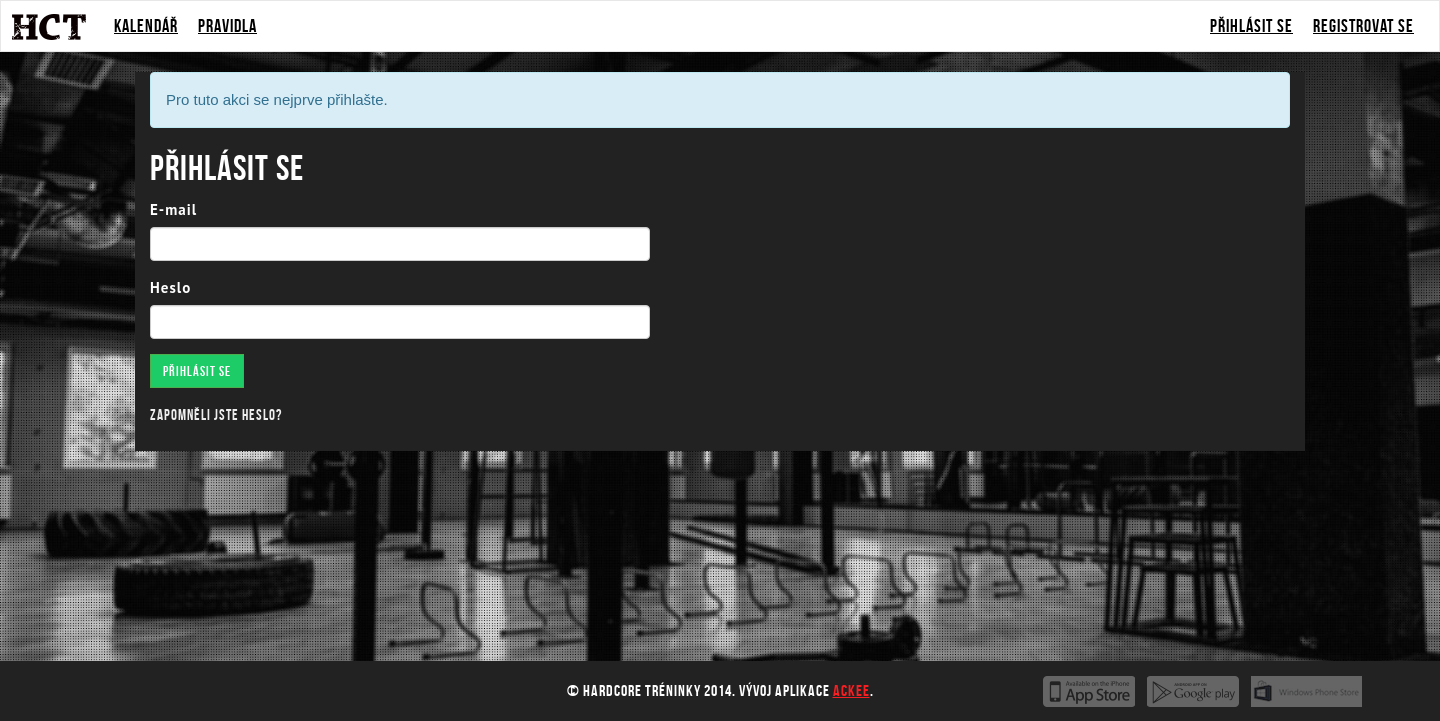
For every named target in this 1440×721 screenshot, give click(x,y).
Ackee (851, 690)
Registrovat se (1363, 26)
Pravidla (227, 26)
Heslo (170, 287)
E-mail (173, 209)
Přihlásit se (1251, 26)
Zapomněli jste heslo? (216, 415)
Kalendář (146, 26)
